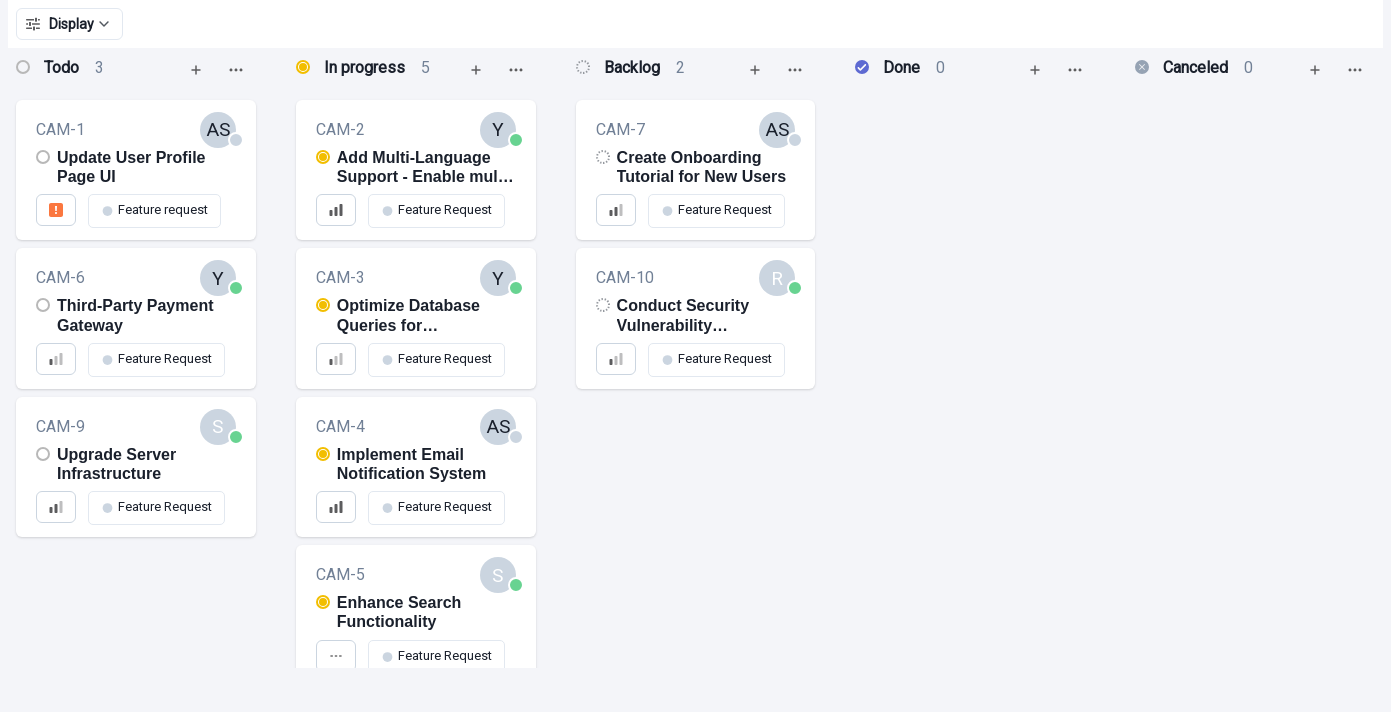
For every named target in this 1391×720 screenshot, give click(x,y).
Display (69, 24)
